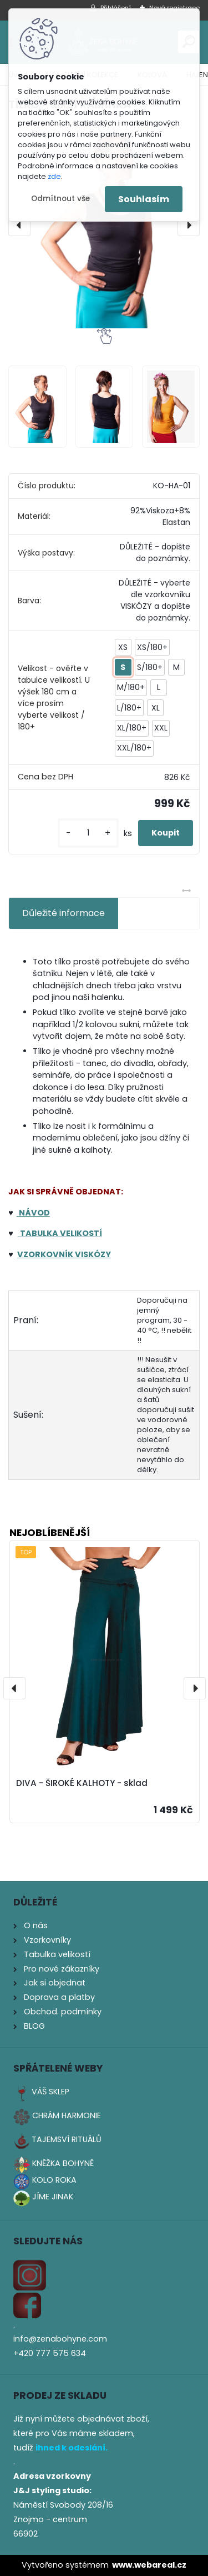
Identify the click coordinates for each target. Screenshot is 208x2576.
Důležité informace (63, 913)
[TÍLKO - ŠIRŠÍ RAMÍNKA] (104, 225)
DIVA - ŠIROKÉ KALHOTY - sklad (82, 1783)
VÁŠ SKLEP (50, 2091)
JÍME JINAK (52, 2196)
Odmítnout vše (60, 198)
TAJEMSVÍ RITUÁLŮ (67, 2139)
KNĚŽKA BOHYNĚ (63, 2163)
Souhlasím (143, 199)
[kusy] (88, 833)
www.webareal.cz (149, 2564)
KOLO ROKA (54, 2179)
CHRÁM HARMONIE (66, 2115)
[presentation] (19, 225)
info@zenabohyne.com (60, 2338)
